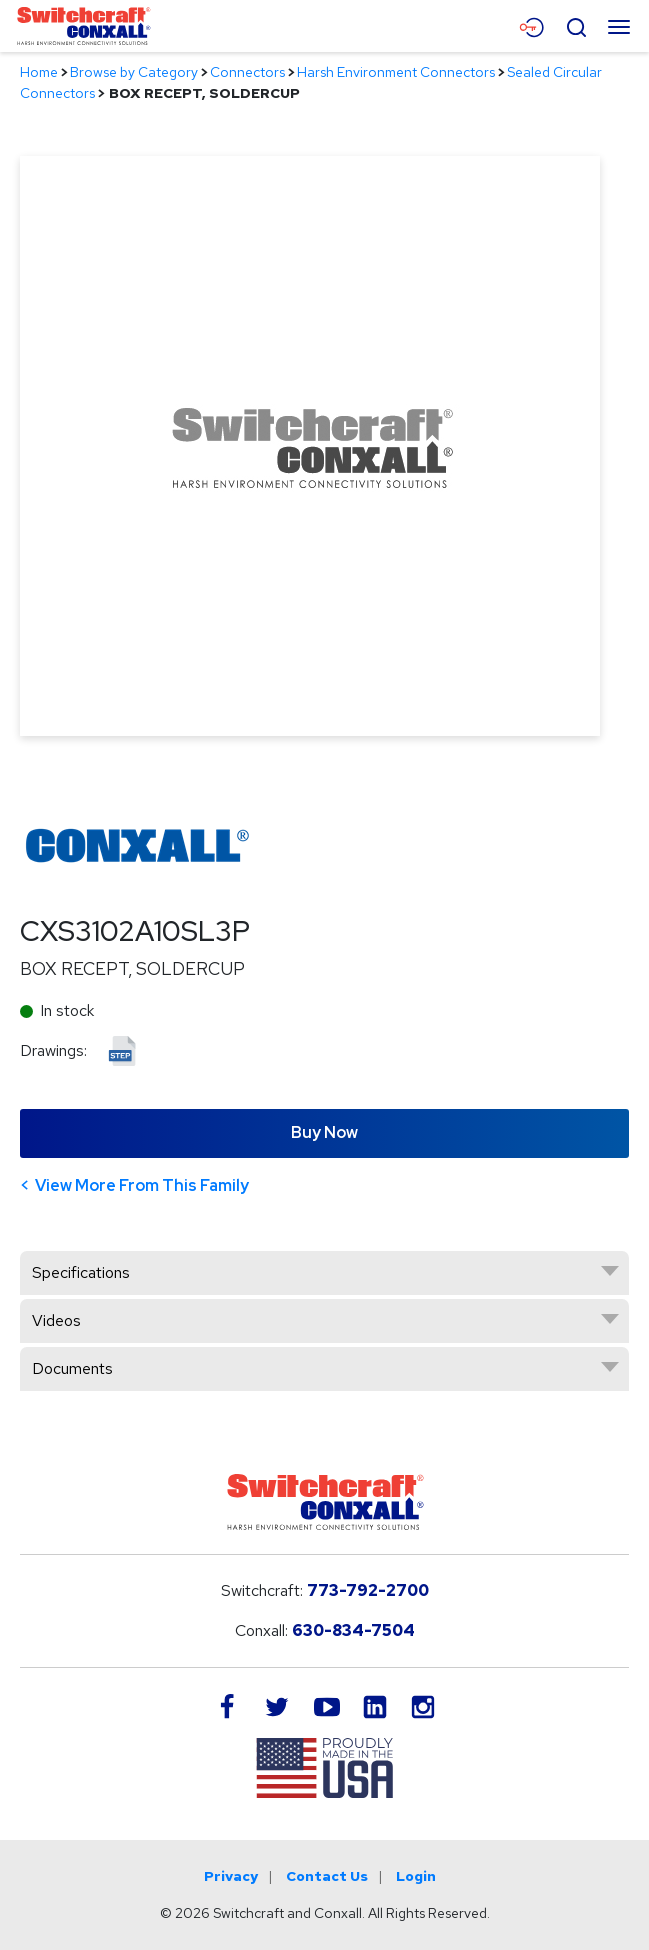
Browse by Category (134, 72)
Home (39, 72)
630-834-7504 (353, 1630)
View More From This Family (142, 1185)
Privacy (231, 1876)
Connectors (247, 72)
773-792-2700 (368, 1590)
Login (416, 1876)
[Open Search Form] (576, 25)
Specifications (81, 1272)
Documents (72, 1368)
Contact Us (327, 1876)
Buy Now (324, 1132)
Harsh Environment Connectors (396, 72)
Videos (56, 1320)
